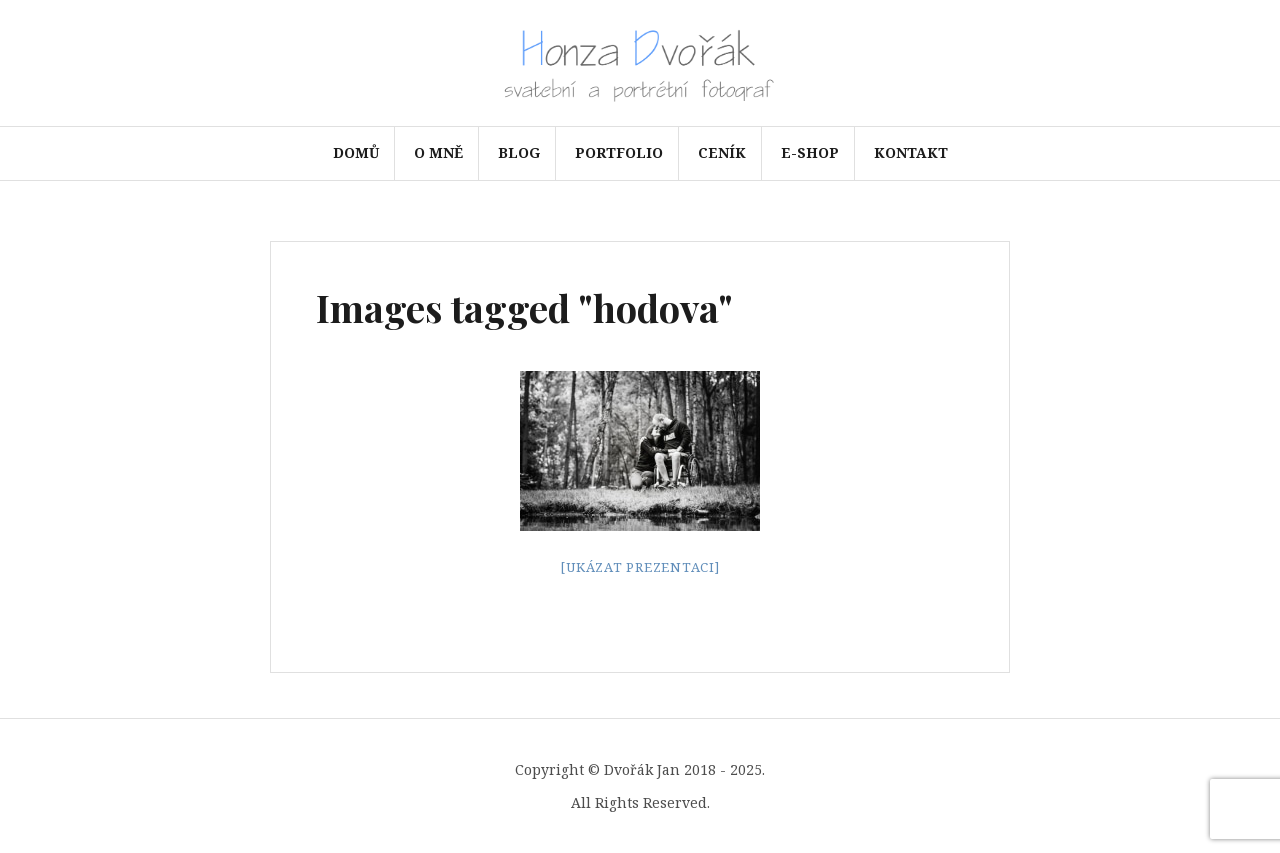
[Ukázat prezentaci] (639, 566)
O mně (438, 152)
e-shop (810, 152)
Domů (356, 152)
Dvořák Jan (642, 769)
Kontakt (911, 152)
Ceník (722, 152)
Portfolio (619, 152)
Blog (519, 152)
